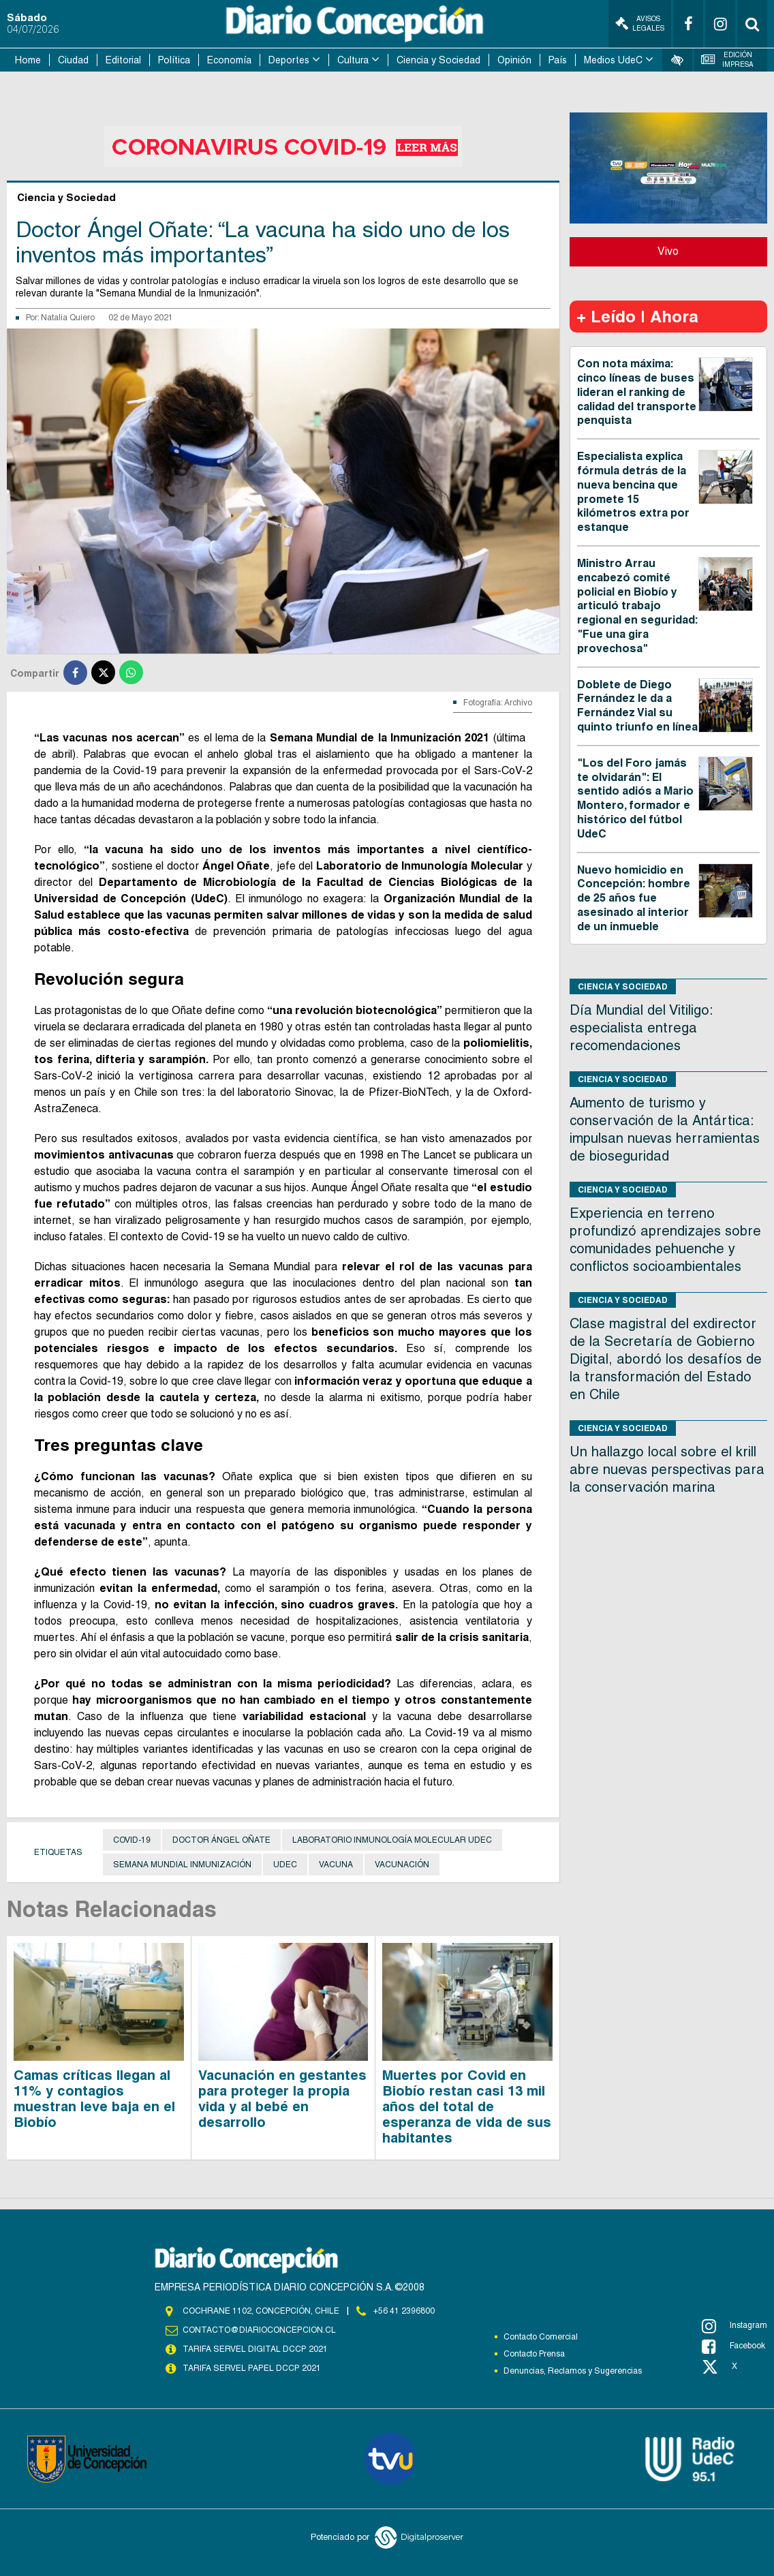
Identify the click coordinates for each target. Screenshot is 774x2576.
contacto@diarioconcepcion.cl (259, 2330)
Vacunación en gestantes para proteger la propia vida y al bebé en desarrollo (282, 2098)
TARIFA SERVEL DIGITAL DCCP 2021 (255, 2349)
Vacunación (402, 1864)
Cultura (353, 60)
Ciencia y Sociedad (438, 60)
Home (28, 60)
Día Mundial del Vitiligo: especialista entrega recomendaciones (641, 1028)
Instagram (734, 2326)
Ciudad (73, 60)
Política (174, 60)
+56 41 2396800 (404, 2311)
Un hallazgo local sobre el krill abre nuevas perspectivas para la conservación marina (667, 1469)
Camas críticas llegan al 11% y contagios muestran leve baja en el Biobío (94, 2098)
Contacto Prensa (534, 2354)
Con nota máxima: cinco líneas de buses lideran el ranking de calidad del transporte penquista (636, 392)
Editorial (123, 60)
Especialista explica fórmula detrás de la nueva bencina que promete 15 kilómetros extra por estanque (633, 492)
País (557, 60)
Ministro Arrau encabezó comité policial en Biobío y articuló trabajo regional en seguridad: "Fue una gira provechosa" (637, 606)
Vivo (668, 251)
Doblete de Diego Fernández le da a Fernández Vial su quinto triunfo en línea (637, 705)
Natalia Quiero (68, 317)
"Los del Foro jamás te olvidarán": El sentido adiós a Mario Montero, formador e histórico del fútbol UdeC (635, 798)
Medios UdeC (613, 60)
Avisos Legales (639, 23)
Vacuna (336, 1864)
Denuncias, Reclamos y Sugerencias (573, 2371)
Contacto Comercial (541, 2337)
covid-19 (132, 1840)
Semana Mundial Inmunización (182, 1864)
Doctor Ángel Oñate (221, 1840)
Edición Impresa (727, 59)
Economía (229, 60)
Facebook (733, 2346)
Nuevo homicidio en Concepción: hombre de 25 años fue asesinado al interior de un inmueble (633, 898)
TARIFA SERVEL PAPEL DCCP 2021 (251, 2368)
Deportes (288, 60)
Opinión (514, 60)
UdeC (285, 1864)
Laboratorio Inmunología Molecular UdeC (392, 1840)
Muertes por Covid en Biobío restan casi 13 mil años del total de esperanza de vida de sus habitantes (466, 2106)
